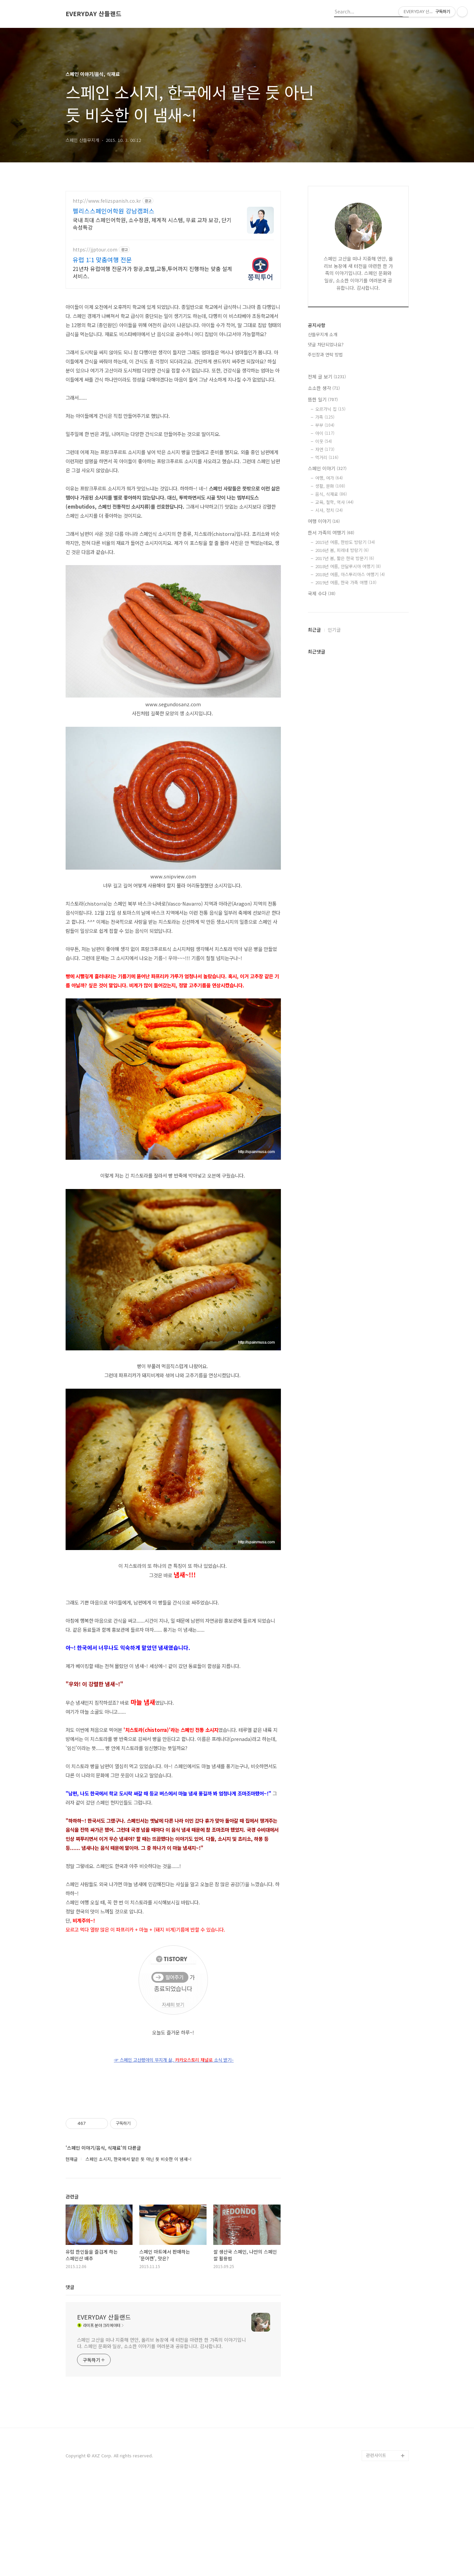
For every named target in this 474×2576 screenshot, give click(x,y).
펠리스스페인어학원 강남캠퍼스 (113, 211)
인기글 (334, 629)
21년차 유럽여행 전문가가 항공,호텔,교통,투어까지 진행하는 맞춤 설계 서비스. (152, 272)
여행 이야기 (324, 521)
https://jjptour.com (95, 249)
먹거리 (326, 457)
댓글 (70, 2381)
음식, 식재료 (331, 494)
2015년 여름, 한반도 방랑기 (345, 542)
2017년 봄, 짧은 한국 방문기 (344, 558)
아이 (324, 433)
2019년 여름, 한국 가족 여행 (345, 582)
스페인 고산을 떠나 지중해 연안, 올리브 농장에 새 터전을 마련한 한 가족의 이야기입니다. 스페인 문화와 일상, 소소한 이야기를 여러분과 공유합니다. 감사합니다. (161, 2437)
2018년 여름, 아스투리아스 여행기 (350, 574)
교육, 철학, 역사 (334, 502)
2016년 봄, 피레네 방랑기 (342, 550)
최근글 (314, 629)
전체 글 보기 (327, 376)
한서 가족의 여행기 (331, 532)
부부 (324, 425)
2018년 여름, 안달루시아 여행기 (348, 566)
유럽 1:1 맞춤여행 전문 (102, 259)
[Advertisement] (173, 2144)
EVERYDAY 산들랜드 (93, 13)
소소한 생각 (324, 388)
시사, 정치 (329, 510)
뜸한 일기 (323, 399)
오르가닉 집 (330, 409)
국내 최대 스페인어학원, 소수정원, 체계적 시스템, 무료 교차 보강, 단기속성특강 (152, 223)
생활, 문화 (330, 486)
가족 (324, 417)
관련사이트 (376, 2549)
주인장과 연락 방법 (325, 354)
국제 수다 (321, 593)
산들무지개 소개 (322, 334)
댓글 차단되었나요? (325, 344)
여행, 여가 (329, 478)
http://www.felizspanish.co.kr (107, 201)
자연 (324, 449)
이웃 (323, 441)
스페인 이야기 (327, 468)
